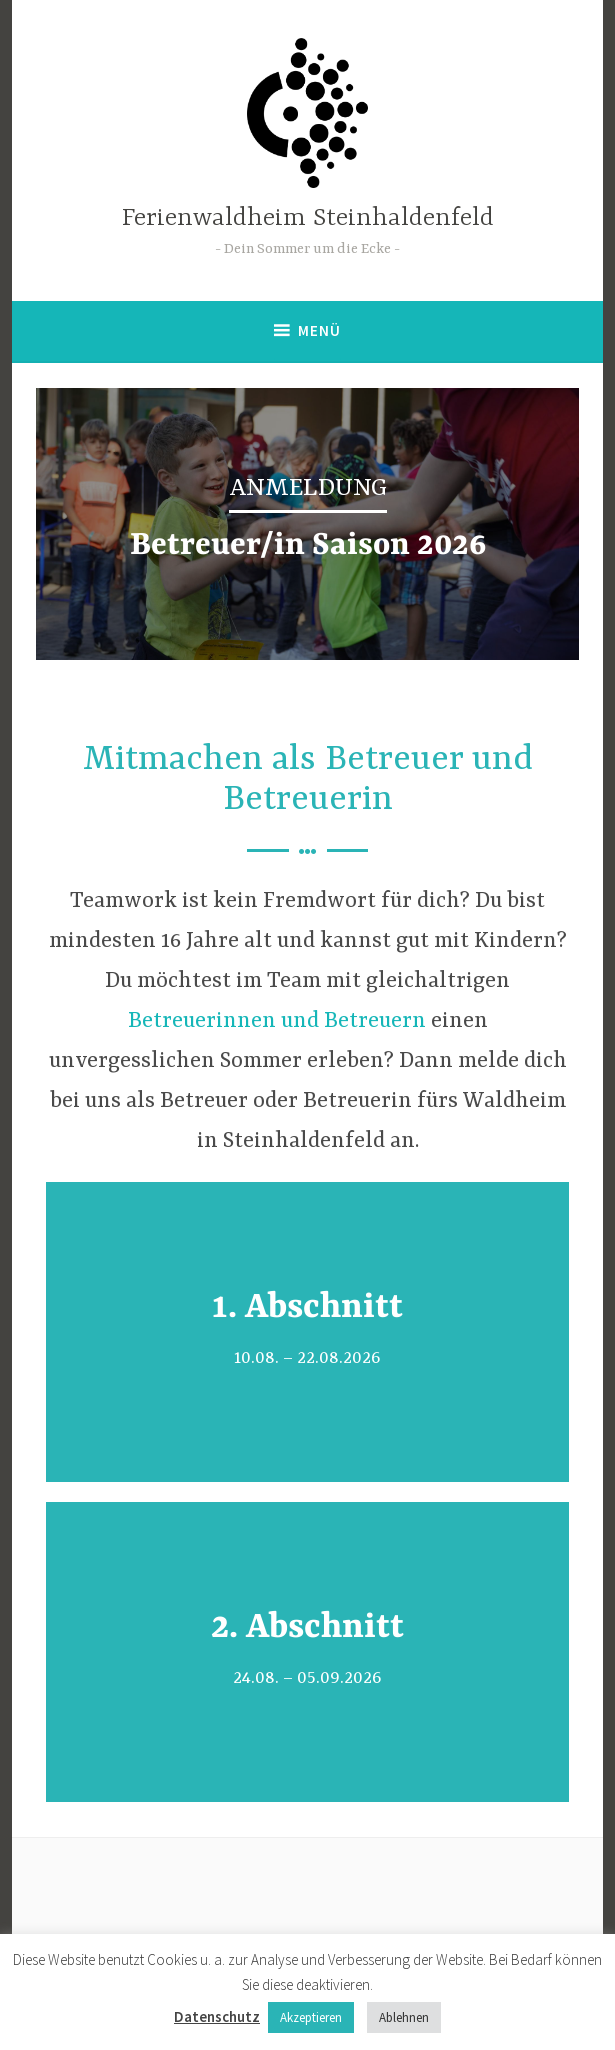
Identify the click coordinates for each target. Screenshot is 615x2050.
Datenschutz (217, 2016)
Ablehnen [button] (404, 2017)
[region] (307, 524)
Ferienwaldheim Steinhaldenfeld (308, 218)
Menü (319, 330)
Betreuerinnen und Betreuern (277, 1021)
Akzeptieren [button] (311, 2017)
